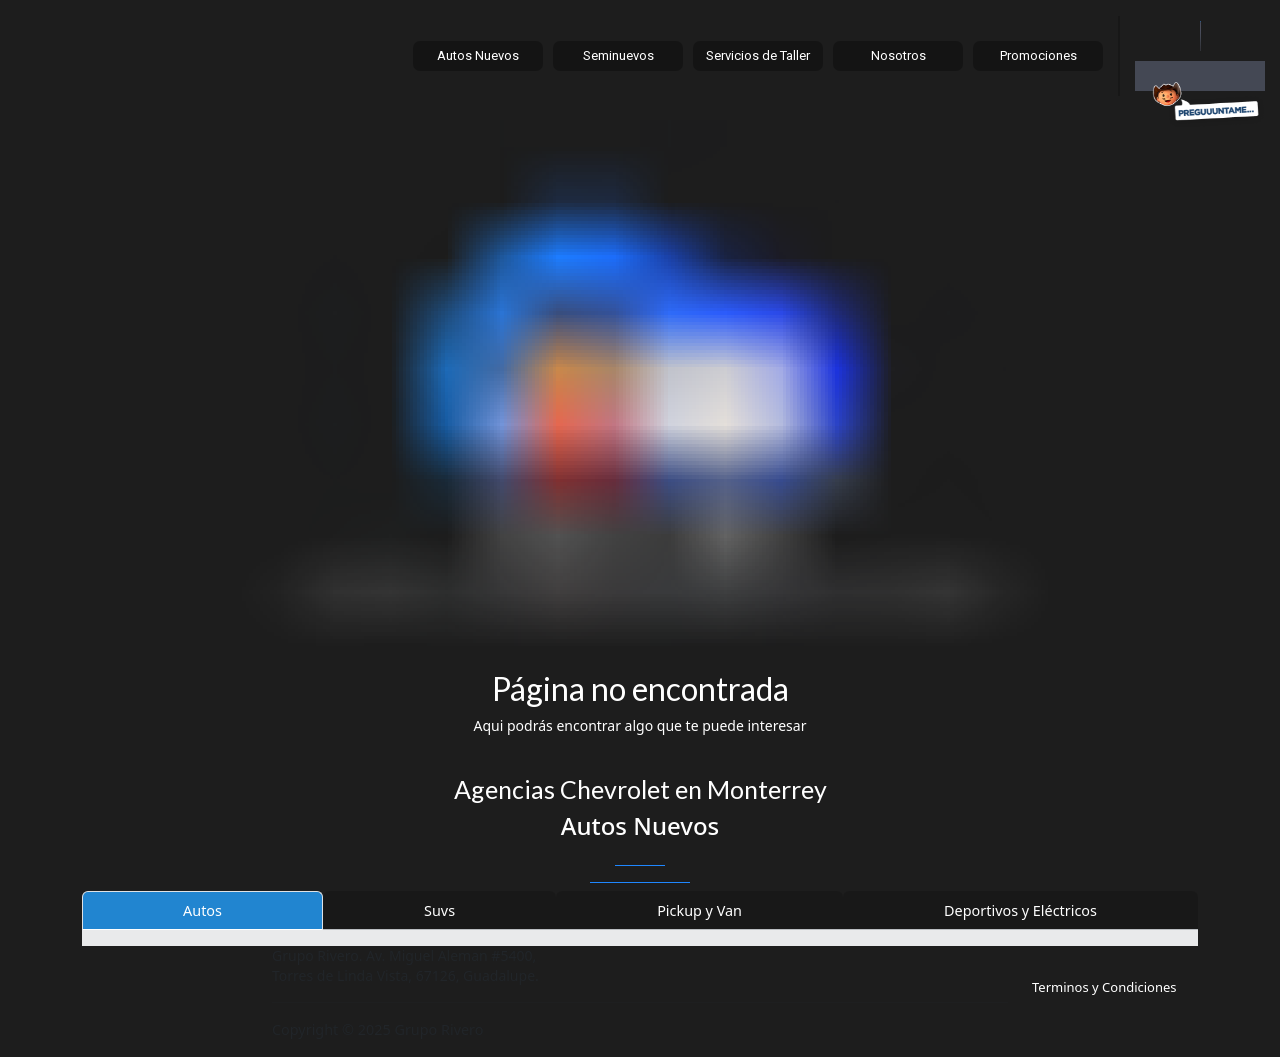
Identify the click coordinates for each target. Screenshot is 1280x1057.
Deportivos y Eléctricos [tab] (1020, 910)
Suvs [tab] (439, 910)
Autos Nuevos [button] (478, 55)
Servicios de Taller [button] (758, 55)
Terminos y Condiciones (1104, 987)
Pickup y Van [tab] (699, 910)
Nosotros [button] (898, 55)
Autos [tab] (202, 910)
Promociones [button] (1038, 55)
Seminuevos (618, 55)
